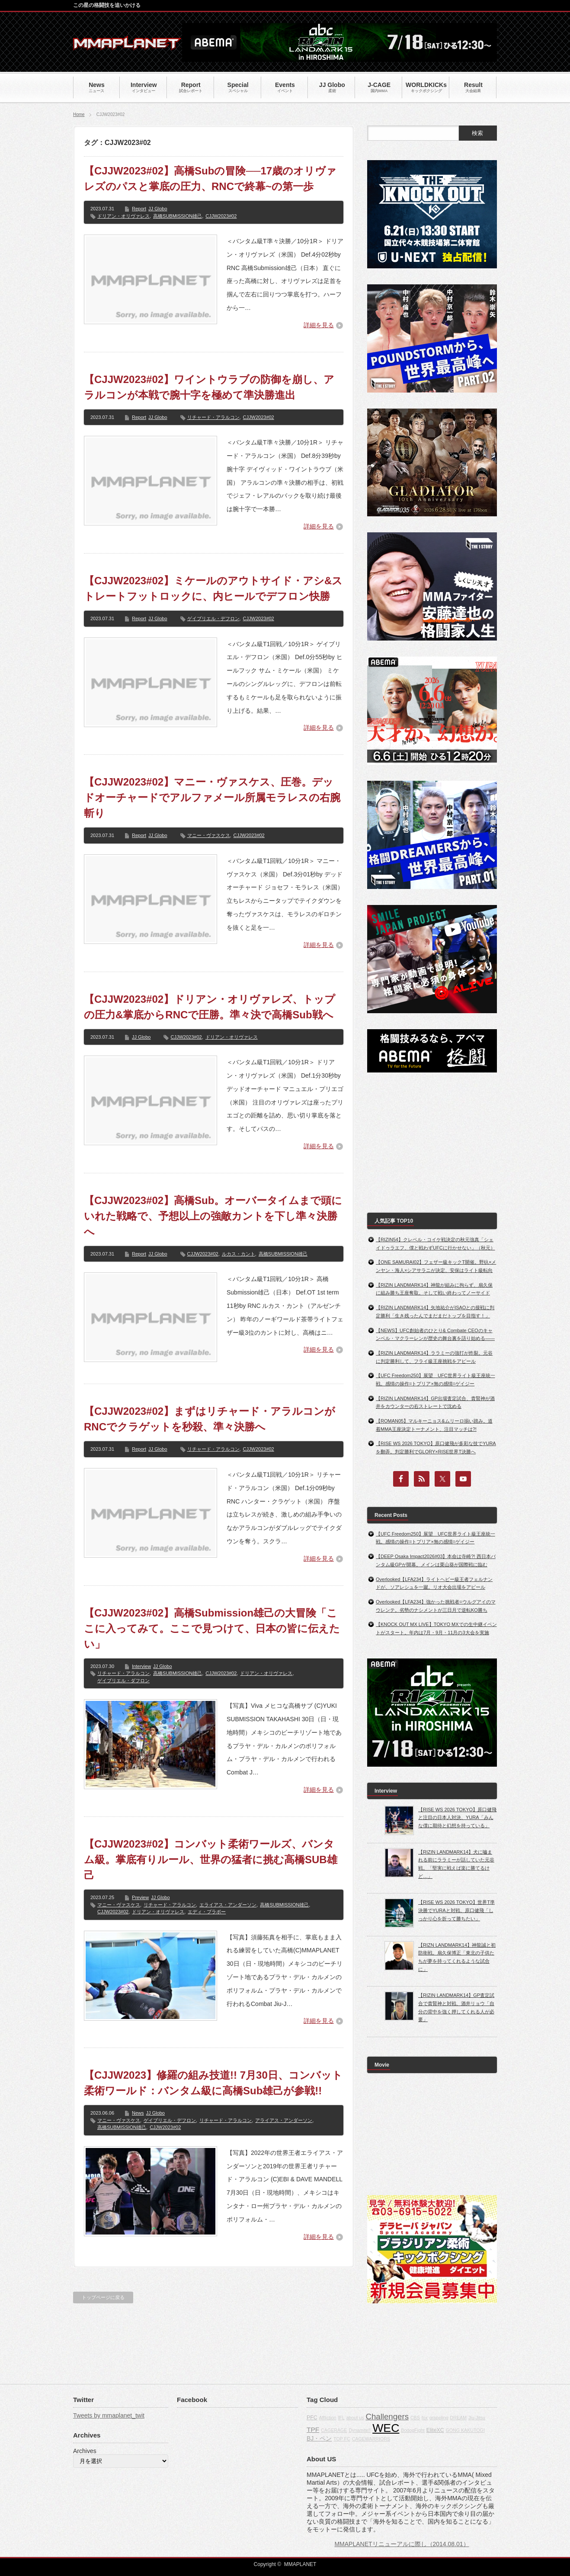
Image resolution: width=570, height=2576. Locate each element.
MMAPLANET (300, 2564)
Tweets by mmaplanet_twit (108, 2415)
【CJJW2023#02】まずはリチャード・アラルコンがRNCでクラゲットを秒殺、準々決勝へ (209, 1419)
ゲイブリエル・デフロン (213, 618)
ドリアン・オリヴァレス (123, 216)
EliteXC (435, 2430)
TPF (313, 2429)
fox (425, 2417)
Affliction (327, 2417)
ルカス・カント (238, 1253)
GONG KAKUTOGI (464, 2430)
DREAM (458, 2417)
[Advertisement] (432, 1142)
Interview (141, 1666)
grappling (438, 2417)
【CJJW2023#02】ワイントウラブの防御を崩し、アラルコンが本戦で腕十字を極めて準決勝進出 (209, 387)
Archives (84, 2450)
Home (79, 114)
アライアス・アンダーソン (283, 2120)
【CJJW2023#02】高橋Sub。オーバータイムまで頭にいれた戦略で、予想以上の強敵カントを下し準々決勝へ (213, 1216)
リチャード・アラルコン (213, 417)
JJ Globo (157, 208)
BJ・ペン (319, 2438)
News (138, 2113)
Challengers (387, 2416)
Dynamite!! (360, 2430)
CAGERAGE (334, 2430)
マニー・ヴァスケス (208, 835)
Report (139, 208)
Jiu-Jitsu (476, 2417)
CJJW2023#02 (221, 216)
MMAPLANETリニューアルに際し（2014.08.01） (401, 2544)
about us (355, 2417)
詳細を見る (319, 325)
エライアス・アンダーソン (227, 1904)
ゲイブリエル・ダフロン (123, 1680)
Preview (140, 1897)
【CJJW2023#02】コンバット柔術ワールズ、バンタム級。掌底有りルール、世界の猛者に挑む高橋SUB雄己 (210, 1859)
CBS (415, 2417)
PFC (312, 2418)
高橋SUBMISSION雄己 (177, 216)
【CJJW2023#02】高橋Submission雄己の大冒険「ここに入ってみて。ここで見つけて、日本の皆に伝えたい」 (212, 1628)
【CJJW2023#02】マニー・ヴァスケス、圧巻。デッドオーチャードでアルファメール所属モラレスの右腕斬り (212, 797)
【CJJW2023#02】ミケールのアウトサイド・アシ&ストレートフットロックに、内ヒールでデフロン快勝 (213, 588)
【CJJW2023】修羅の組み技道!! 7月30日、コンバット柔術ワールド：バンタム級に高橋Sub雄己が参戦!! (213, 2082)
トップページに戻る (103, 2297)
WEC (385, 2427)
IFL (341, 2417)
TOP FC (341, 2438)
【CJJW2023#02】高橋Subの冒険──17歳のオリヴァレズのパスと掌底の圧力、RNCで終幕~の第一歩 (210, 178)
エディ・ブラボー (207, 1911)
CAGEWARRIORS (371, 2438)
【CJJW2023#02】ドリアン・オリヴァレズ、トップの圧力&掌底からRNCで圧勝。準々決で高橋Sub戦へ (209, 1007)
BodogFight (413, 2430)
